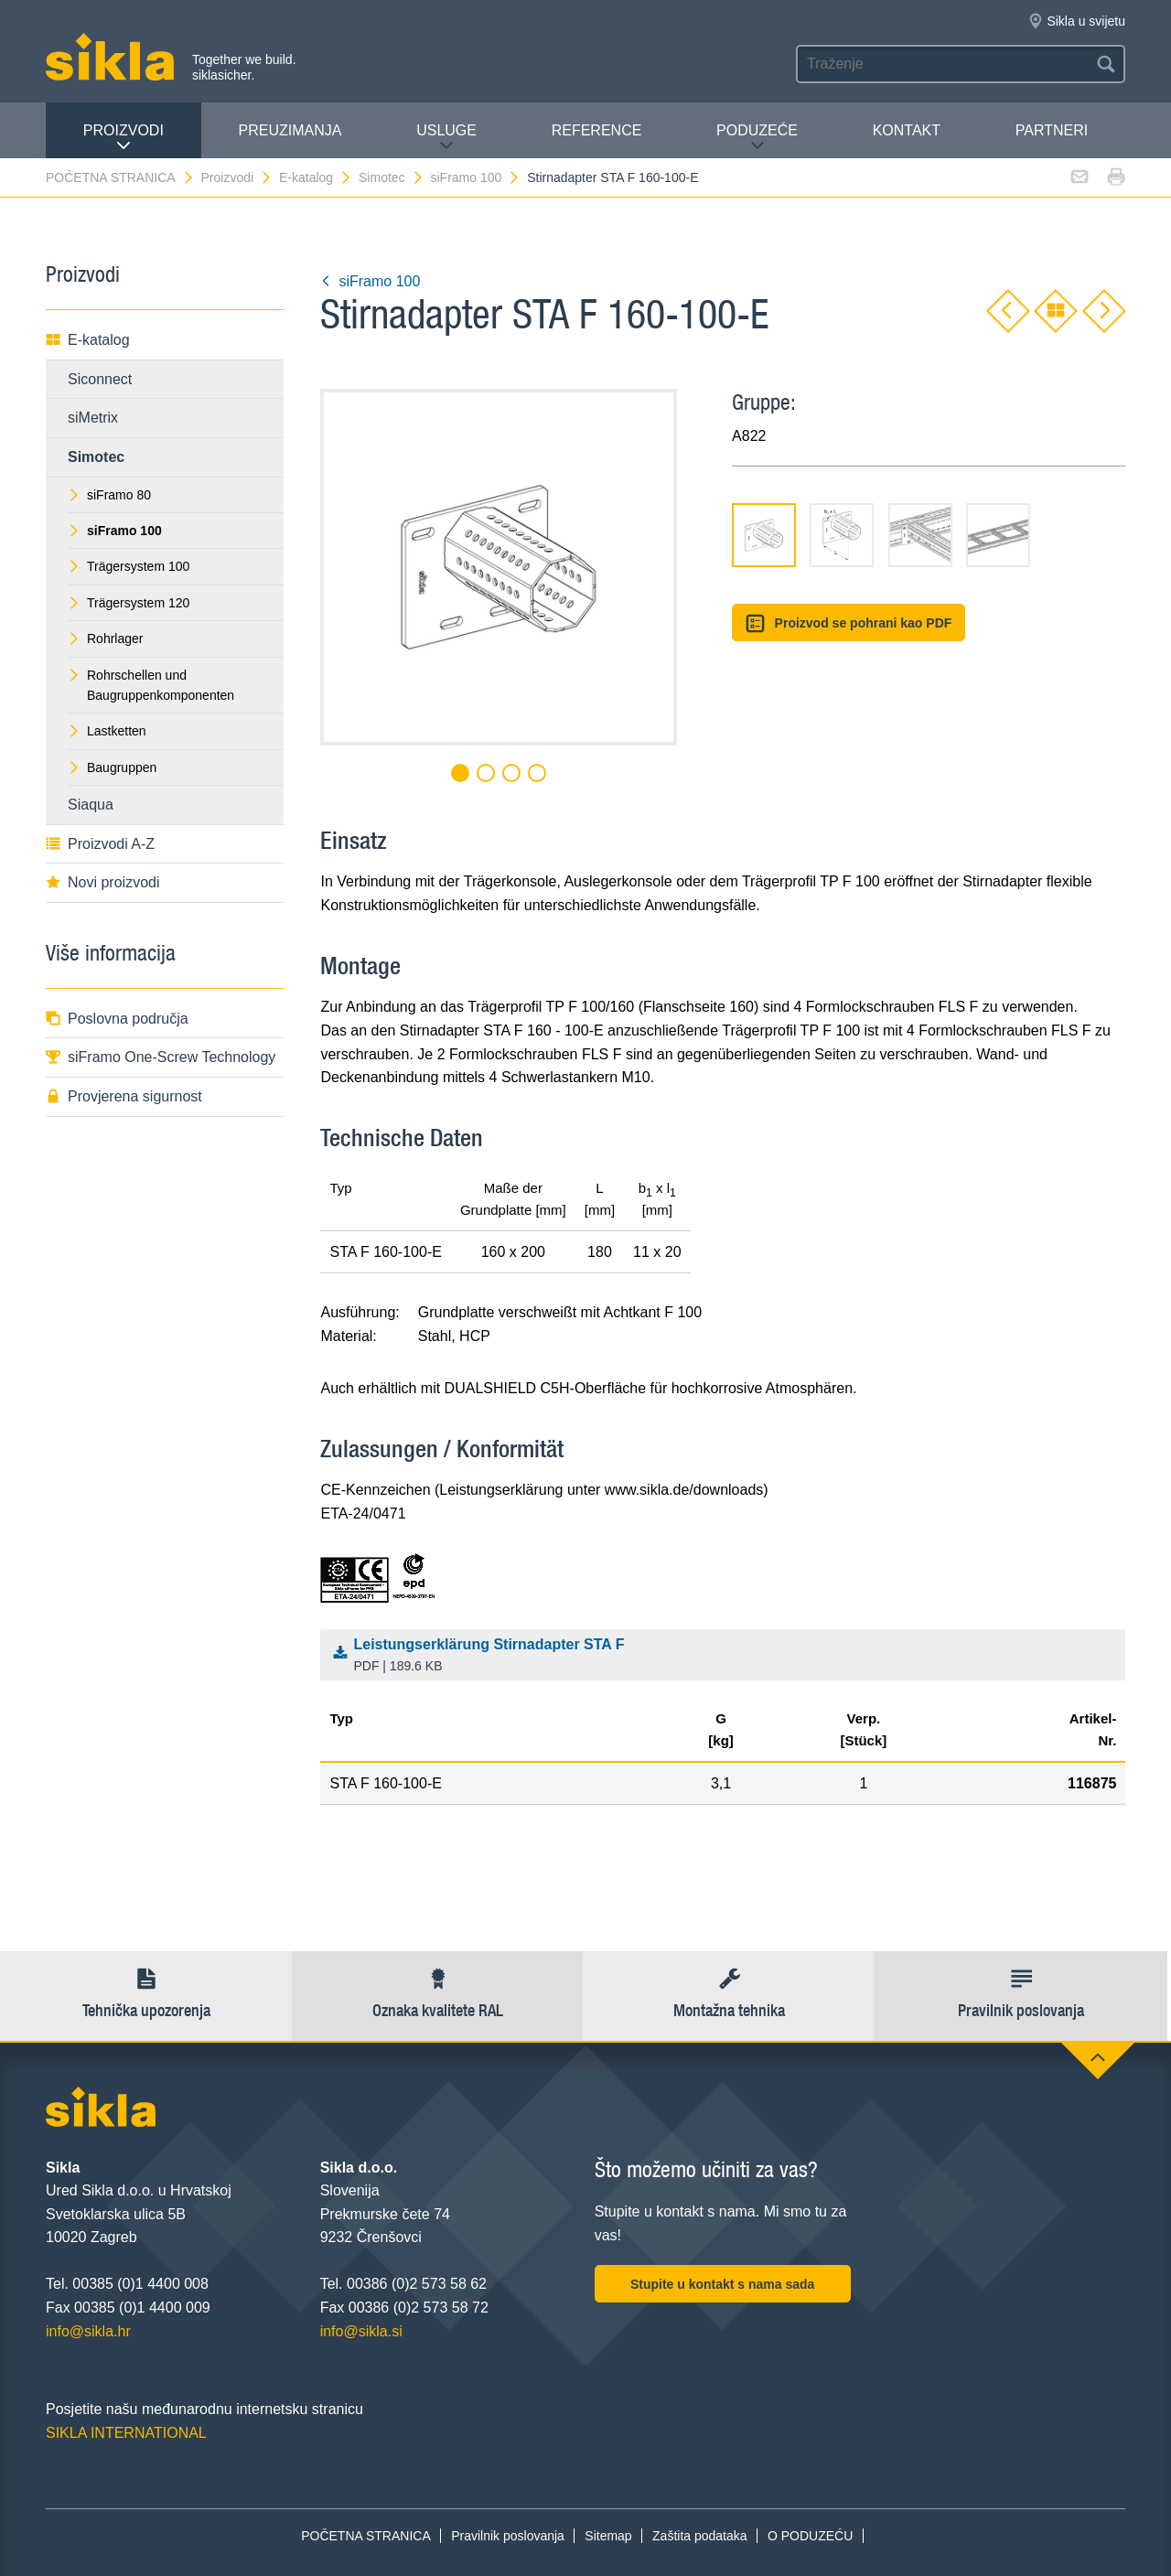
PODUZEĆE (757, 138)
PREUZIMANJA (290, 130)
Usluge (446, 138)
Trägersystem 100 (128, 566)
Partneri (1051, 130)
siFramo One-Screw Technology (160, 1057)
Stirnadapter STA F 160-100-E (612, 177)
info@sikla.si (361, 2331)
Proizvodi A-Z (100, 844)
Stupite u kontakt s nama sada (722, 2284)
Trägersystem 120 (128, 603)
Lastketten (107, 731)
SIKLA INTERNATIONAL (126, 2433)
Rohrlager (105, 638)
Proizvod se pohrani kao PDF (848, 623)
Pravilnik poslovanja (507, 2535)
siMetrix (93, 417)
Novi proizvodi (102, 882)
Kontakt (906, 130)
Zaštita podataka (699, 2535)
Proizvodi (123, 138)
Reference (597, 130)
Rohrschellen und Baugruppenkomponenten (151, 685)
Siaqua (90, 804)
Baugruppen (112, 767)
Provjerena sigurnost (124, 1096)
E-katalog (315, 177)
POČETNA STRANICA (120, 177)
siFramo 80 (109, 495)
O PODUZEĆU (810, 2535)
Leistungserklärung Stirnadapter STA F (728, 1657)
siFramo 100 (475, 177)
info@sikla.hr (88, 2331)
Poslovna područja (117, 1018)
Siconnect (100, 379)
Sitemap (608, 2535)
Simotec (391, 177)
